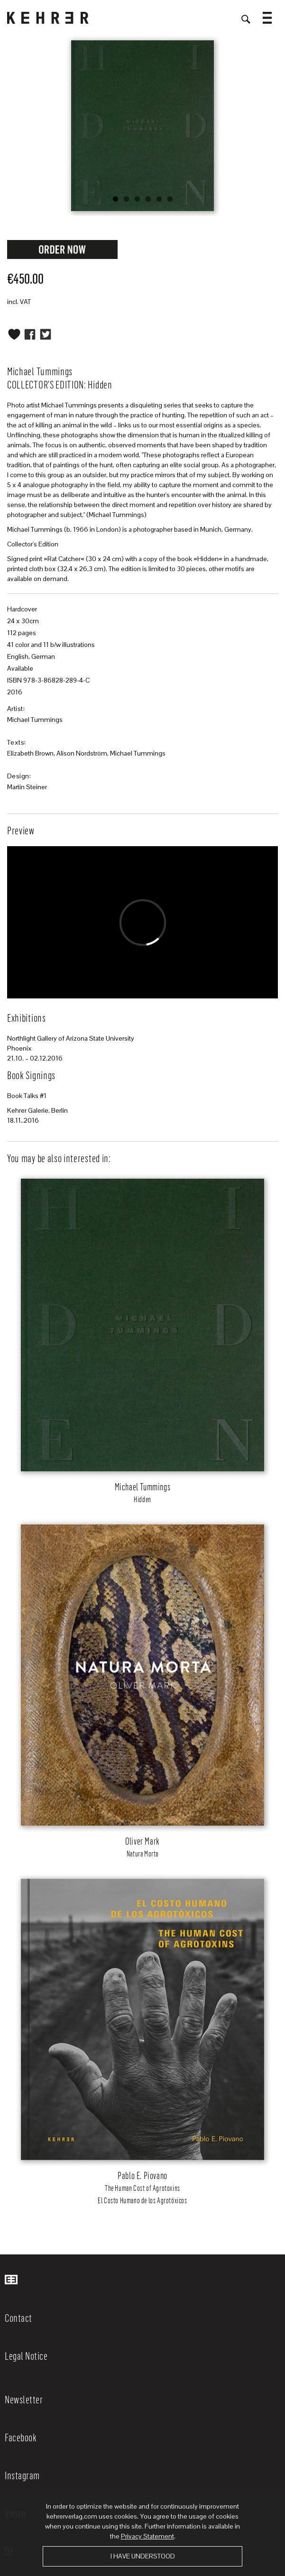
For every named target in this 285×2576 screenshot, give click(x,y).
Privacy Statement (147, 2536)
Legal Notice (26, 2355)
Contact (18, 2317)
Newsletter (24, 2399)
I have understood (142, 2556)
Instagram (22, 2475)
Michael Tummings (35, 719)
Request (62, 249)
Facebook (21, 2437)
